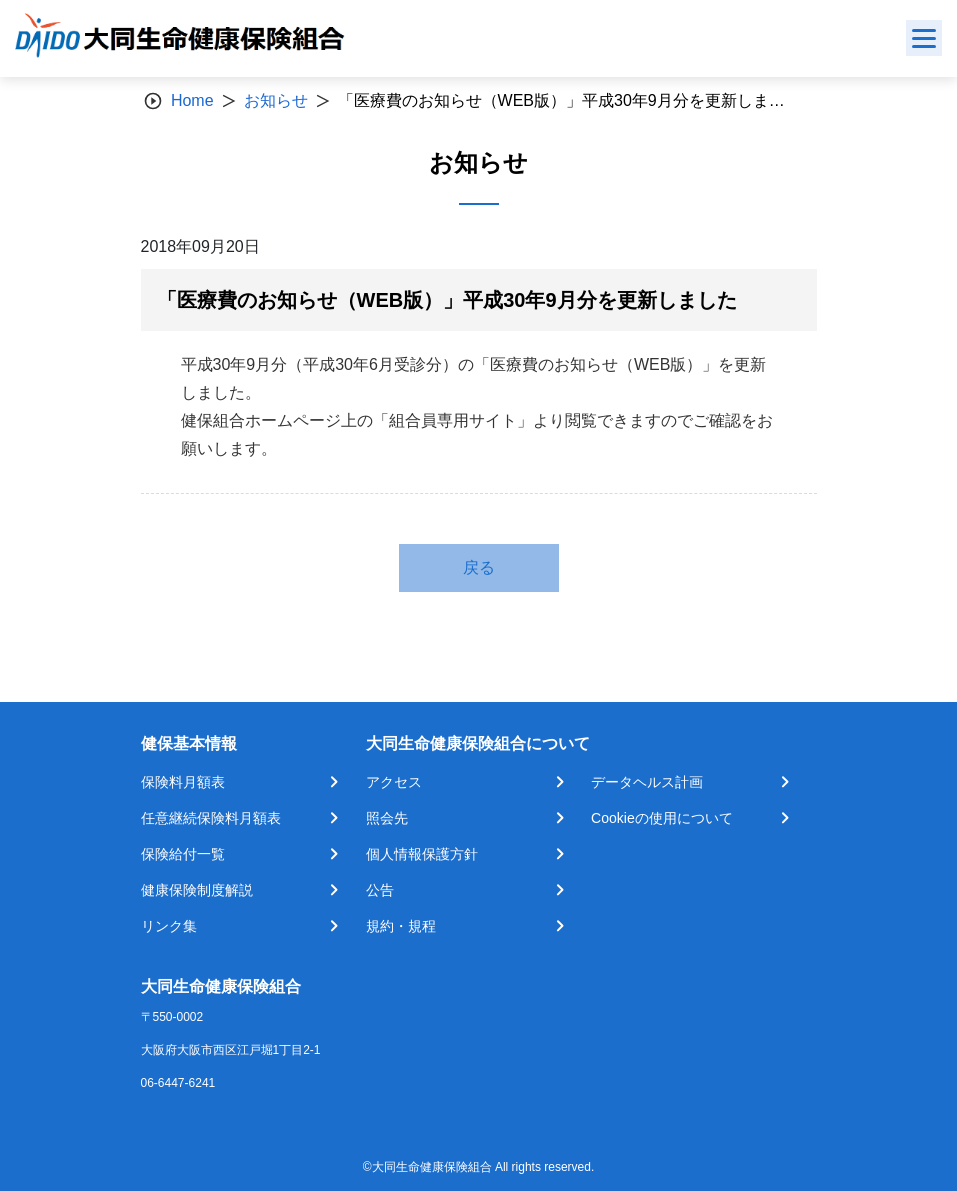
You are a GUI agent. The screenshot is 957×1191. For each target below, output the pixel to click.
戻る (479, 567)
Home (192, 100)
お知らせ (276, 100)
